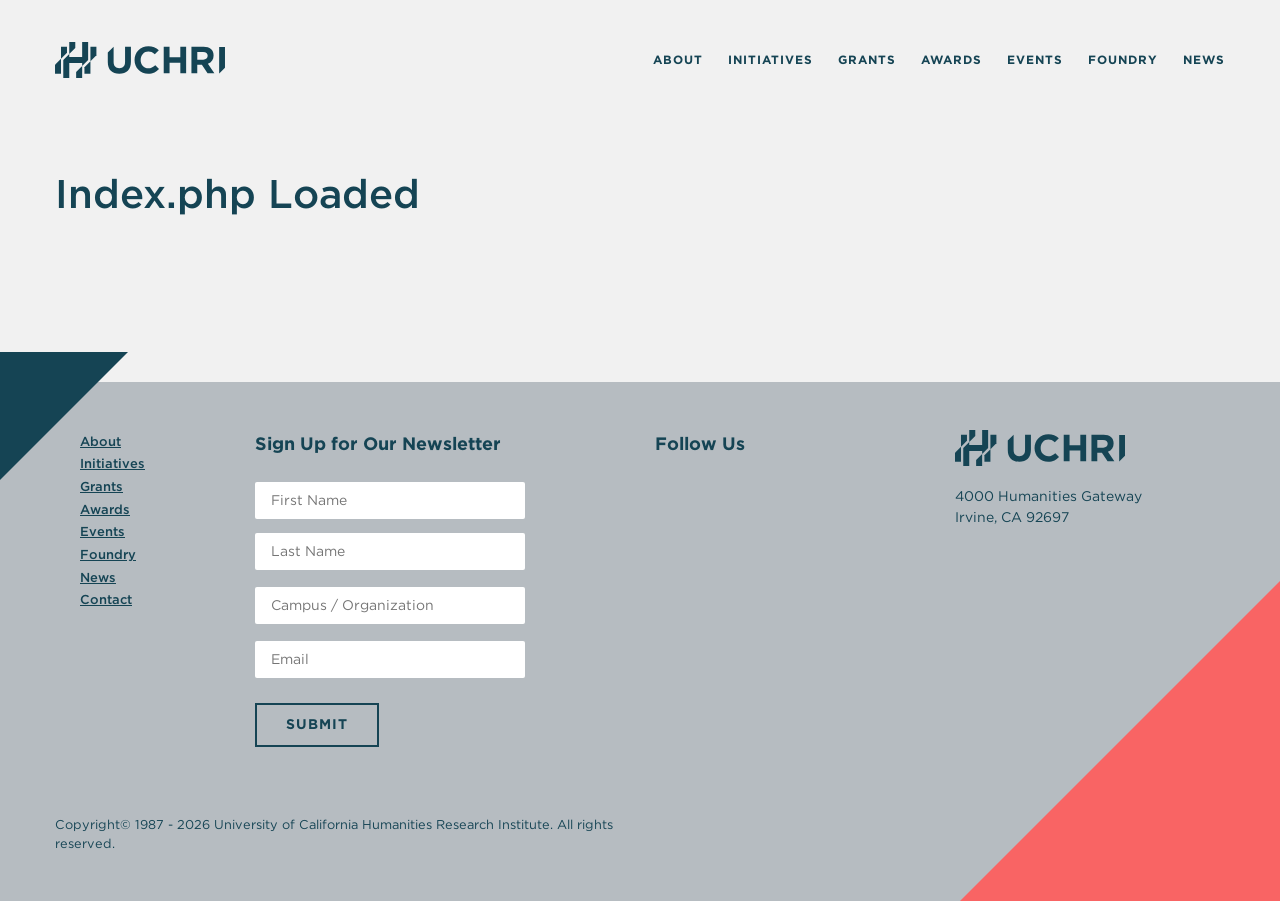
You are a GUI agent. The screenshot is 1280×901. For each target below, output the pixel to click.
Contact (106, 599)
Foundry (1123, 59)
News (1204, 59)
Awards (951, 59)
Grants (867, 59)
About (678, 59)
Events (1035, 59)
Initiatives (770, 59)
